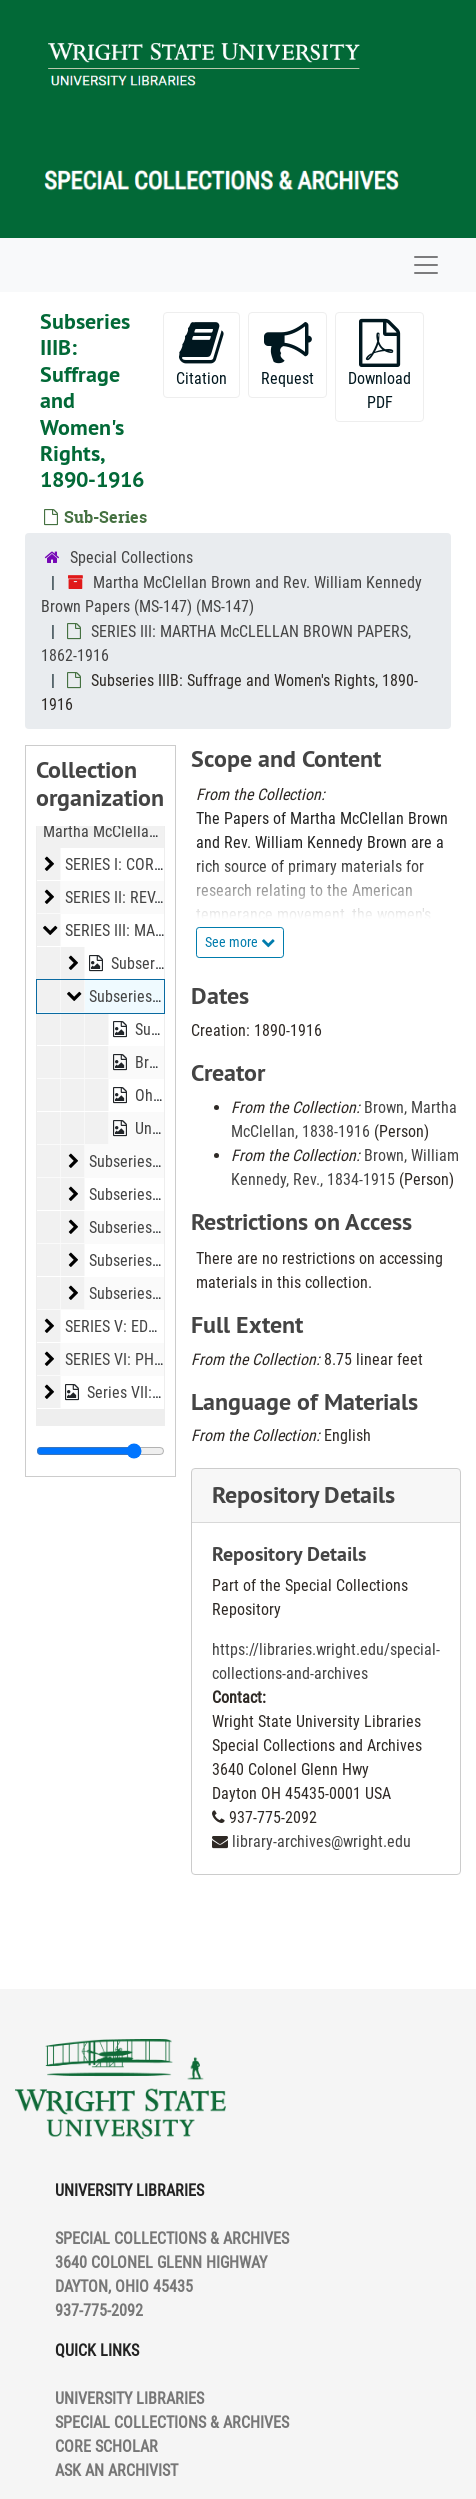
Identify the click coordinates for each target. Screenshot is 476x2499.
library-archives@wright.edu (321, 1841)
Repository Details (303, 1494)
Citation (201, 353)
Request (287, 353)
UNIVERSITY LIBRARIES (129, 2398)
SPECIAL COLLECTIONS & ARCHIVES (172, 2422)
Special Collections (131, 557)
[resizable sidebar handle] (100, 1451)
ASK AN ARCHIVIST (116, 2470)
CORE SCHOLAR (106, 2446)
